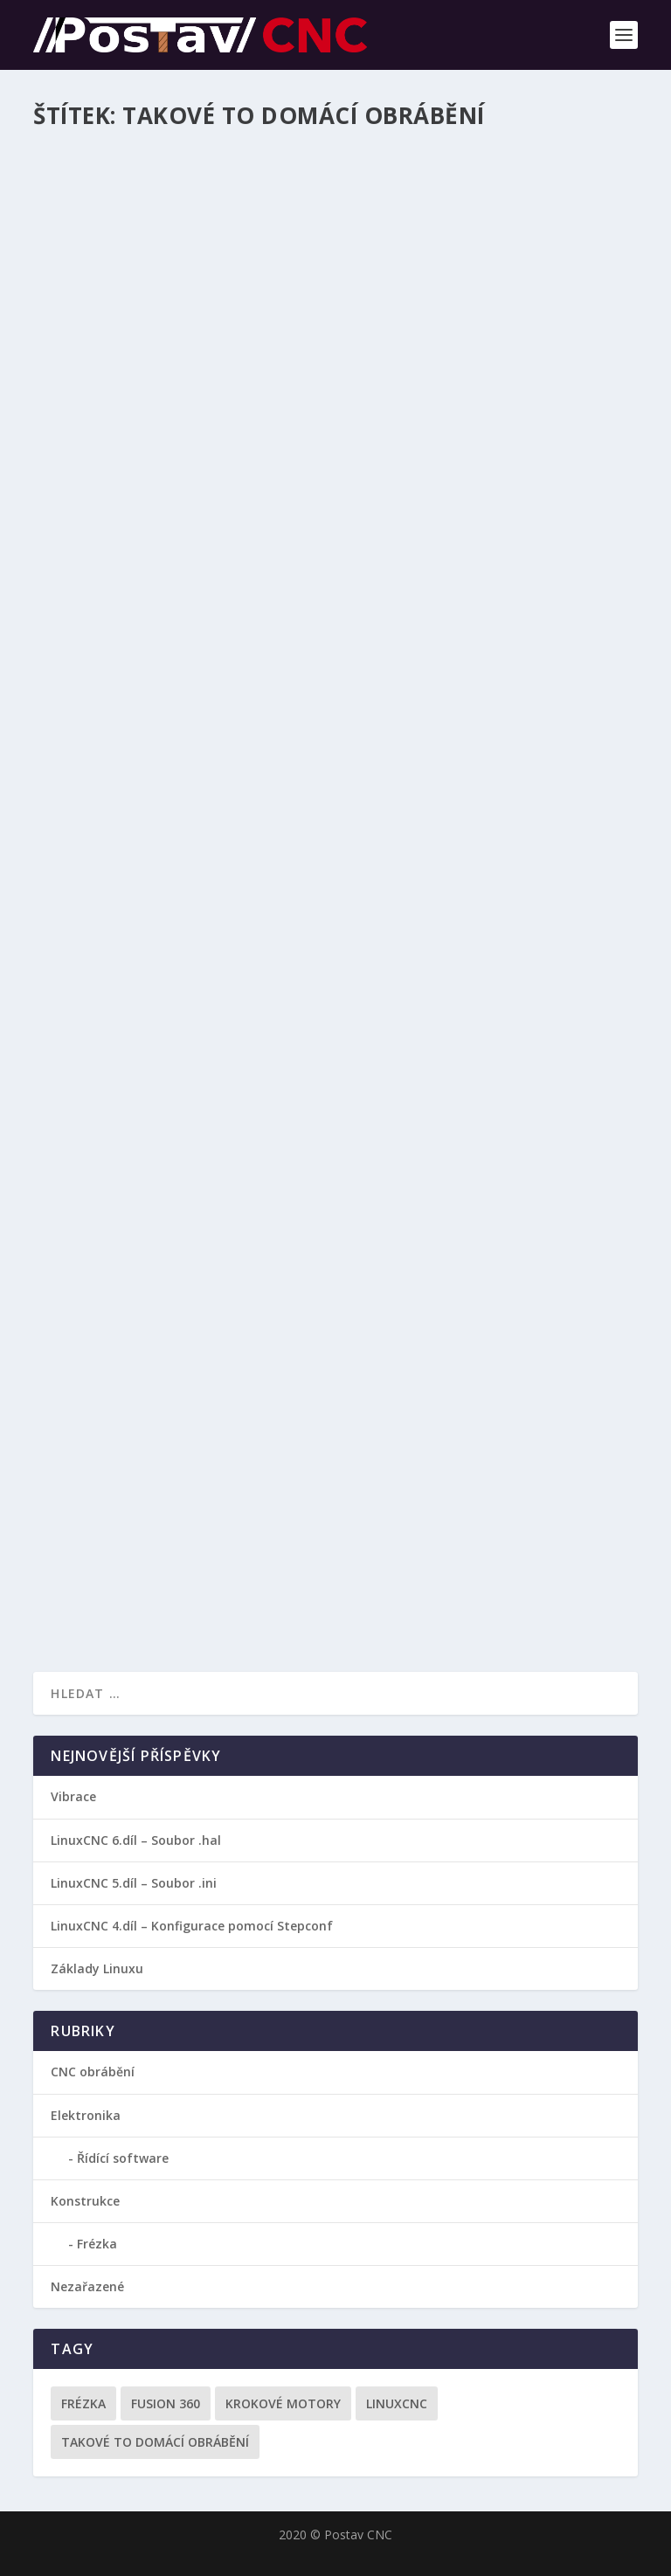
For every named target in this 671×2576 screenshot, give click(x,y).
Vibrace (73, 1796)
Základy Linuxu (97, 1968)
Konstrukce (85, 2201)
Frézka (97, 2243)
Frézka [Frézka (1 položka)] (83, 2403)
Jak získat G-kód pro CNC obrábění (190, 1478)
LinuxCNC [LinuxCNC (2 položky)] (396, 2403)
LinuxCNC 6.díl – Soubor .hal (136, 1840)
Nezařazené (87, 2286)
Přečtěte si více (113, 571)
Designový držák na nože (152, 475)
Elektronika (86, 2115)
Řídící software (123, 2158)
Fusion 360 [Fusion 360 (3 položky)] (165, 2403)
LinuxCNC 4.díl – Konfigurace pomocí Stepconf (192, 1925)
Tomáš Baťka (115, 502)
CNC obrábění (267, 502)
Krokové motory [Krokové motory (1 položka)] (283, 2403)
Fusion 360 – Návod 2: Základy (170, 960)
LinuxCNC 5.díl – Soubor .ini (134, 1883)
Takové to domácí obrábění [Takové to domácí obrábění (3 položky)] (155, 2442)
